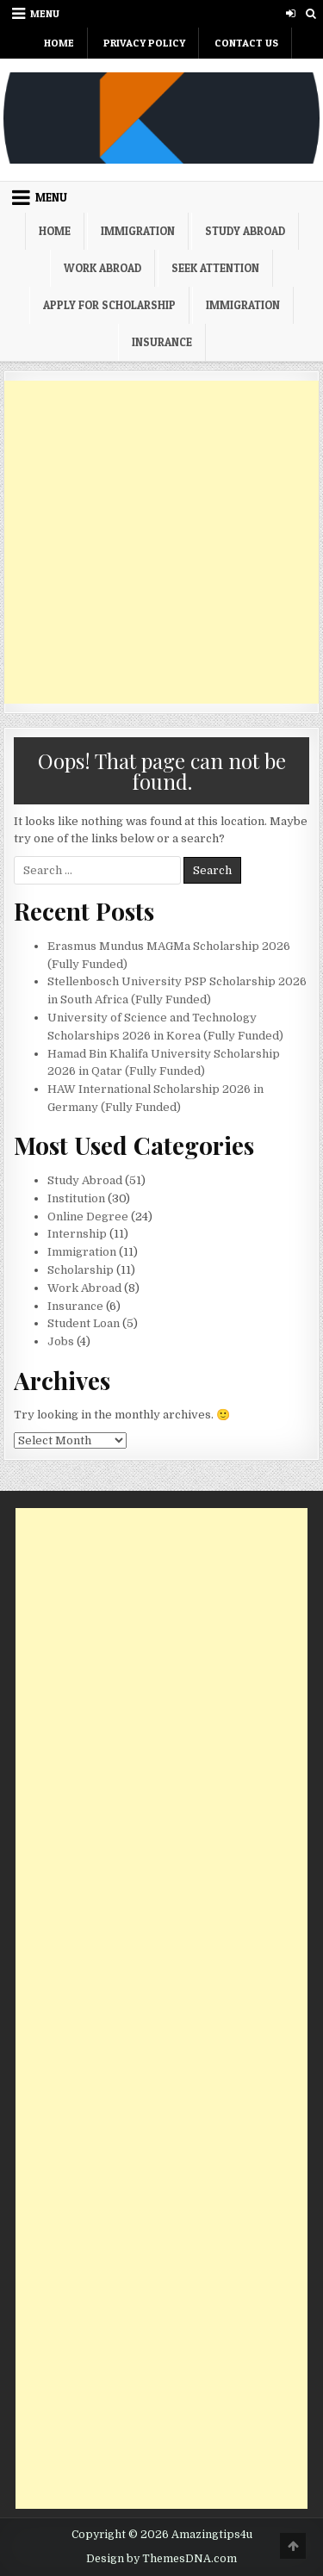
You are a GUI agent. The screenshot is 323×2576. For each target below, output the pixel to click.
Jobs (60, 1341)
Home (59, 42)
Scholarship (80, 1269)
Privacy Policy (144, 42)
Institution (76, 1198)
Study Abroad (245, 231)
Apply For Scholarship (109, 305)
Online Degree (87, 1216)
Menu (44, 13)
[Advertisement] (161, 542)
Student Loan (83, 1323)
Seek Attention (215, 268)
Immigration (138, 231)
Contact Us (246, 42)
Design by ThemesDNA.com (161, 2559)
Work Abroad (102, 268)
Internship (77, 1233)
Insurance (162, 342)
